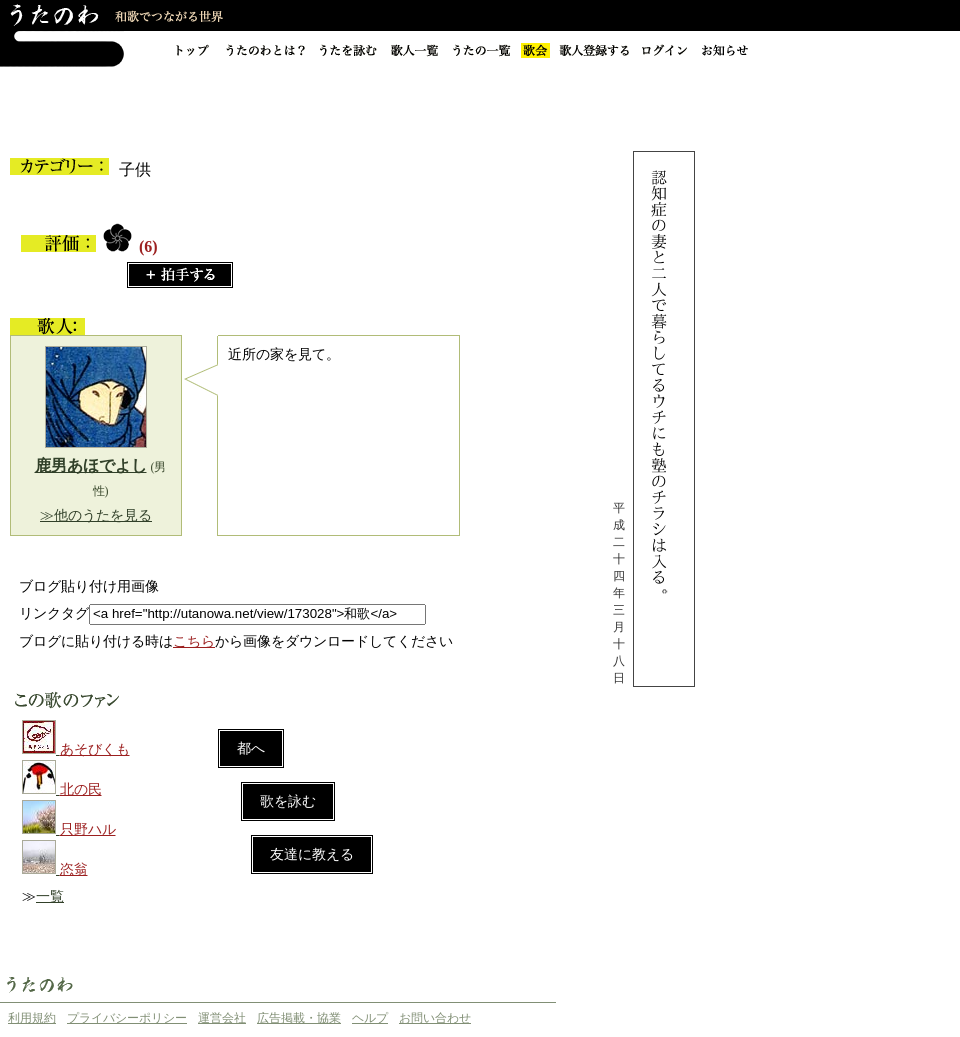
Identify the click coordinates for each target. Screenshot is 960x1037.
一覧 (50, 896)
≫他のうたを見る (96, 515)
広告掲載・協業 (299, 1018)
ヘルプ (370, 1018)
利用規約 (32, 1018)
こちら (194, 641)
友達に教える (312, 854)
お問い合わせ (435, 1018)
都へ (251, 748)
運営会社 (222, 1018)
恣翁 (74, 869)
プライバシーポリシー (127, 1018)
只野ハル (88, 829)
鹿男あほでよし (91, 465)
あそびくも (95, 749)
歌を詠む (288, 801)
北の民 (81, 789)
